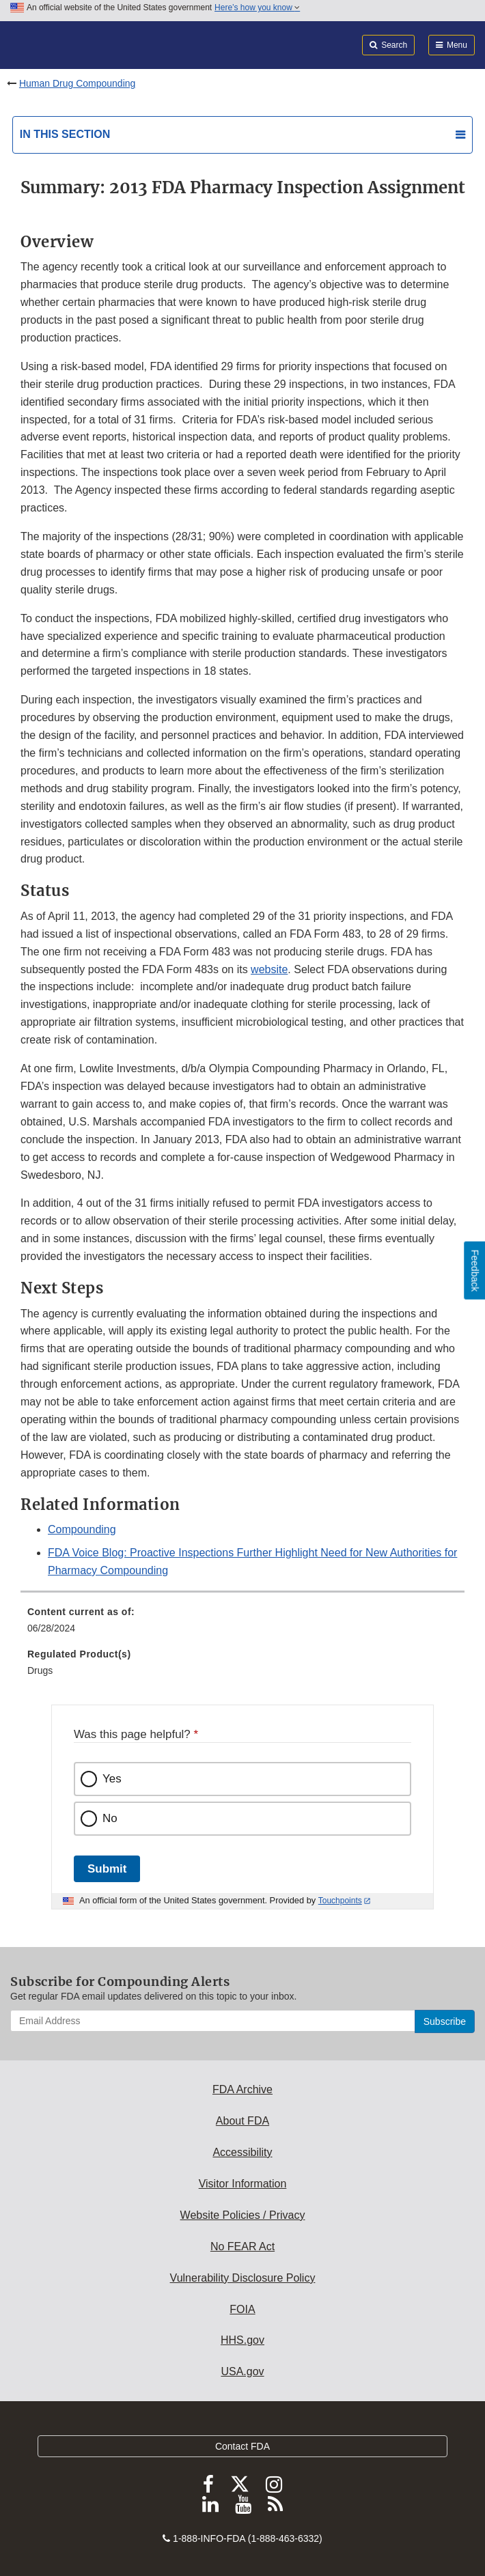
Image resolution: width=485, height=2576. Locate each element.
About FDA (242, 2121)
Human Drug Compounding (77, 83)
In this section (65, 134)
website (269, 969)
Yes (112, 1778)
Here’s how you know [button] (257, 7)
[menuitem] (242, 1625)
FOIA (242, 2309)
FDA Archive (242, 2089)
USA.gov (242, 2371)
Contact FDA (242, 2446)
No (109, 1818)
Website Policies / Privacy (242, 2215)
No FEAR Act (242, 2246)
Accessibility (242, 2152)
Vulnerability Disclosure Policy (243, 2278)
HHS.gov (242, 2340)
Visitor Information (243, 2183)
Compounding (82, 1529)
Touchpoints (340, 1900)
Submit (106, 1868)
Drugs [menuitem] (40, 1670)
